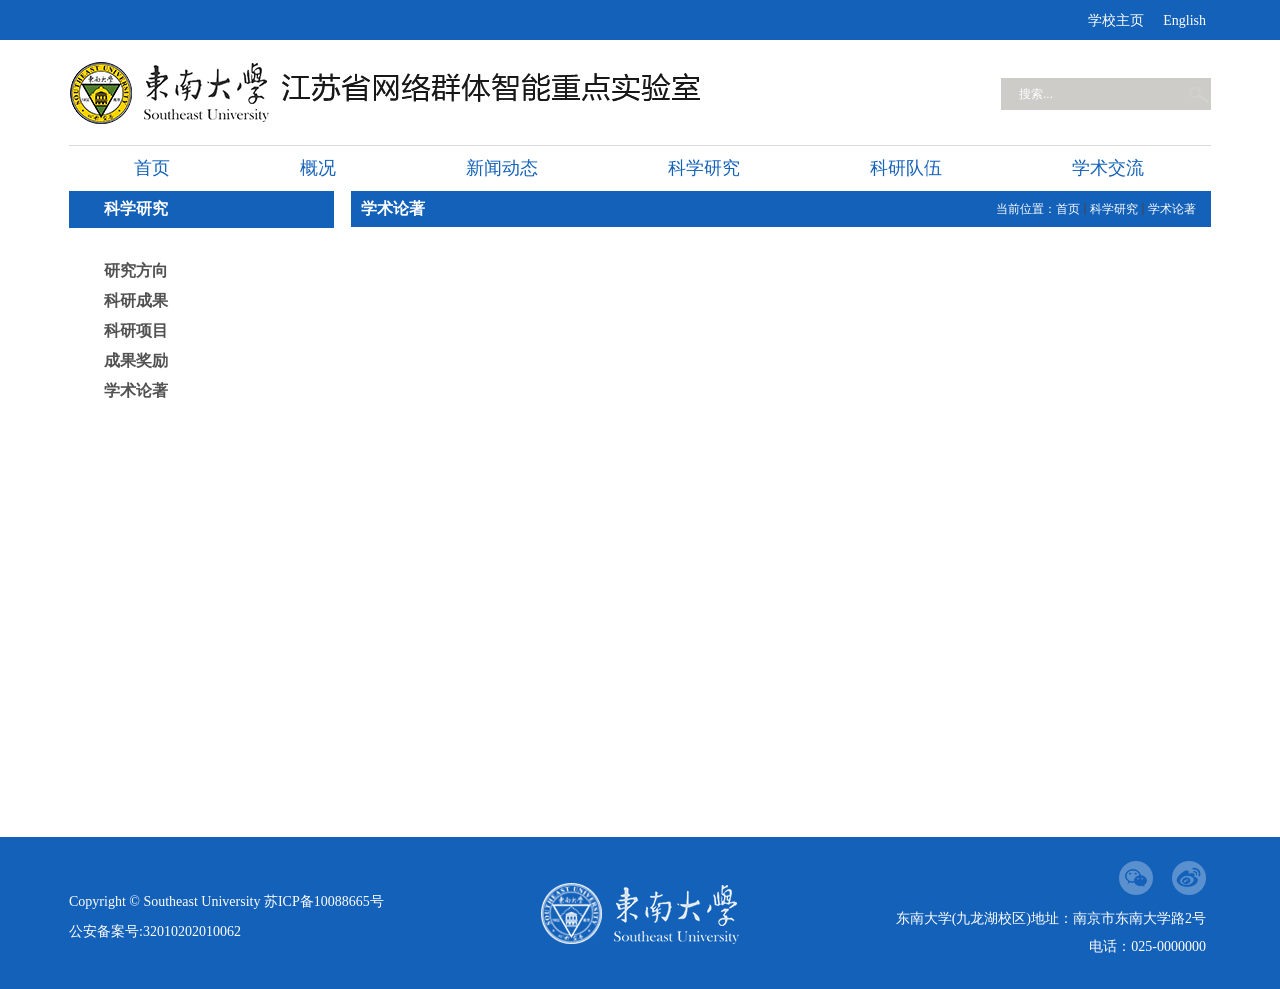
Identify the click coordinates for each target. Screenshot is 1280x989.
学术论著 (136, 390)
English (1184, 20)
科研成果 (136, 300)
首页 (1068, 209)
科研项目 (136, 330)
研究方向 (136, 270)
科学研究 (1114, 209)
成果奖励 (136, 360)
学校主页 (1116, 20)
